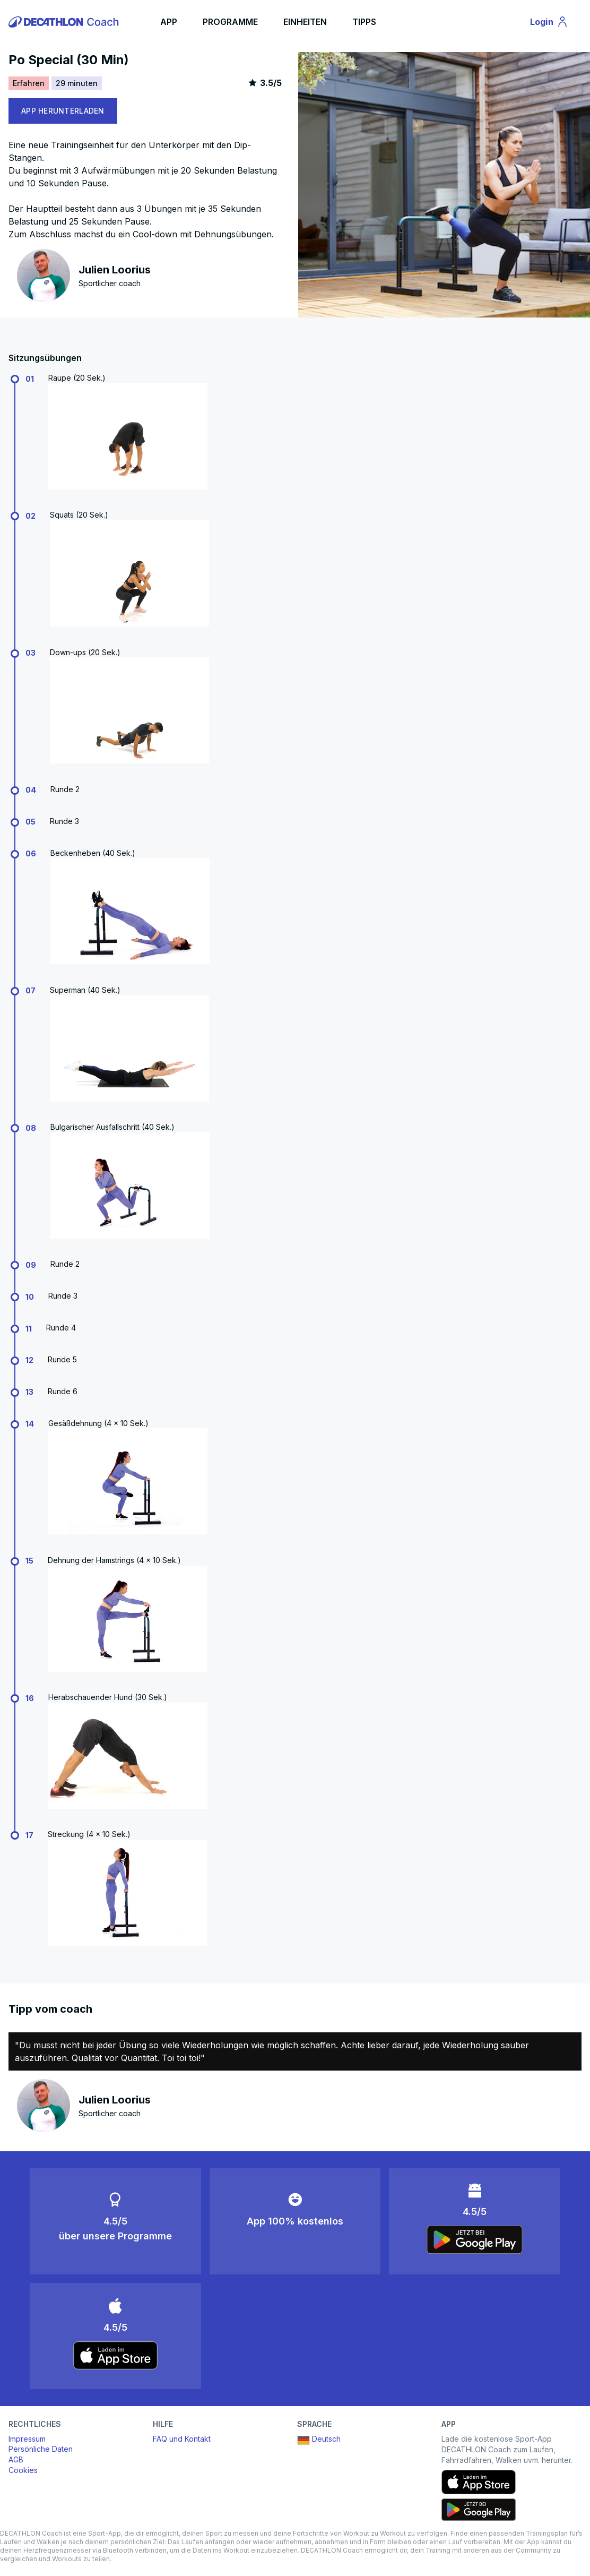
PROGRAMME (230, 21)
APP (168, 21)
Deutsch (319, 2440)
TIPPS (364, 21)
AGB (15, 2459)
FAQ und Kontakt (182, 2438)
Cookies (23, 2470)
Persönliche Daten (40, 2448)
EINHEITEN (305, 21)
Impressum (27, 2438)
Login (554, 23)
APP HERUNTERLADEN (63, 110)
